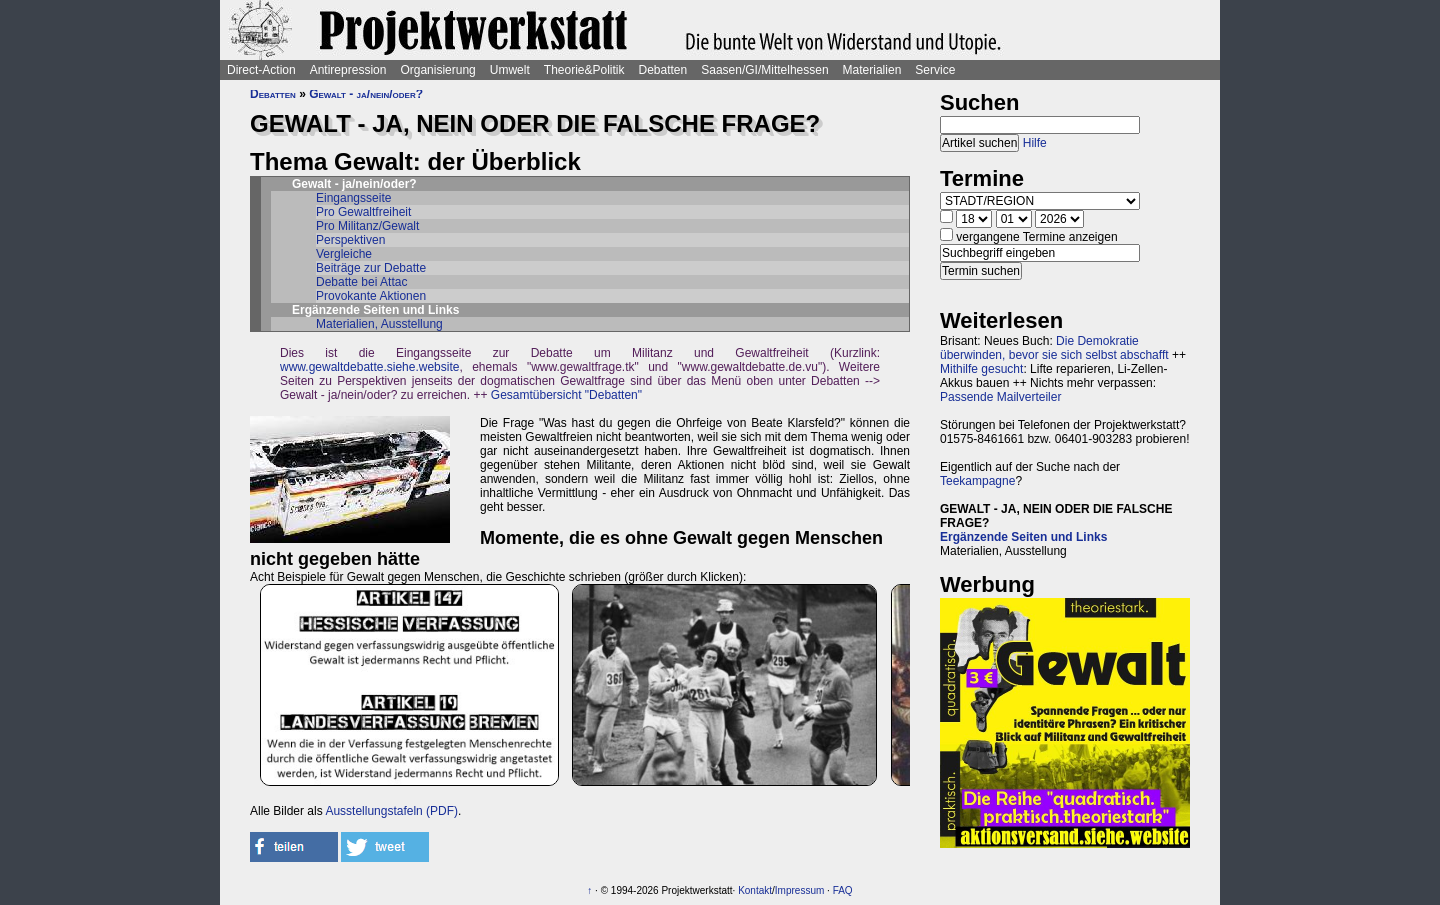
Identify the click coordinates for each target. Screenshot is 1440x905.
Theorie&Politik (584, 70)
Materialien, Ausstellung (379, 324)
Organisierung (437, 70)
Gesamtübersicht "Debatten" (566, 395)
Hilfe (1035, 143)
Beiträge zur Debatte (371, 268)
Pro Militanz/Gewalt (367, 226)
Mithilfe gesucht (981, 369)
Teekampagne (977, 481)
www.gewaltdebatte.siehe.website (369, 367)
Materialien (872, 70)
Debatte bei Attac (361, 282)
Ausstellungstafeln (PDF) (390, 811)
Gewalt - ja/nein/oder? (366, 94)
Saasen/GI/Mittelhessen (764, 70)
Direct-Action (261, 70)
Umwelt (510, 70)
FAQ (843, 890)
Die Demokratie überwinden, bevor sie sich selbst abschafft (1054, 348)
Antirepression (348, 70)
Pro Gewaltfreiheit (363, 212)
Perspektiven (350, 240)
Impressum (799, 890)
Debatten (663, 70)
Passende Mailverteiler (1000, 397)
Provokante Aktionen (371, 296)
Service (935, 70)
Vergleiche (344, 254)
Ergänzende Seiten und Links (1023, 537)
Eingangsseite (353, 198)
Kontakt (755, 890)
